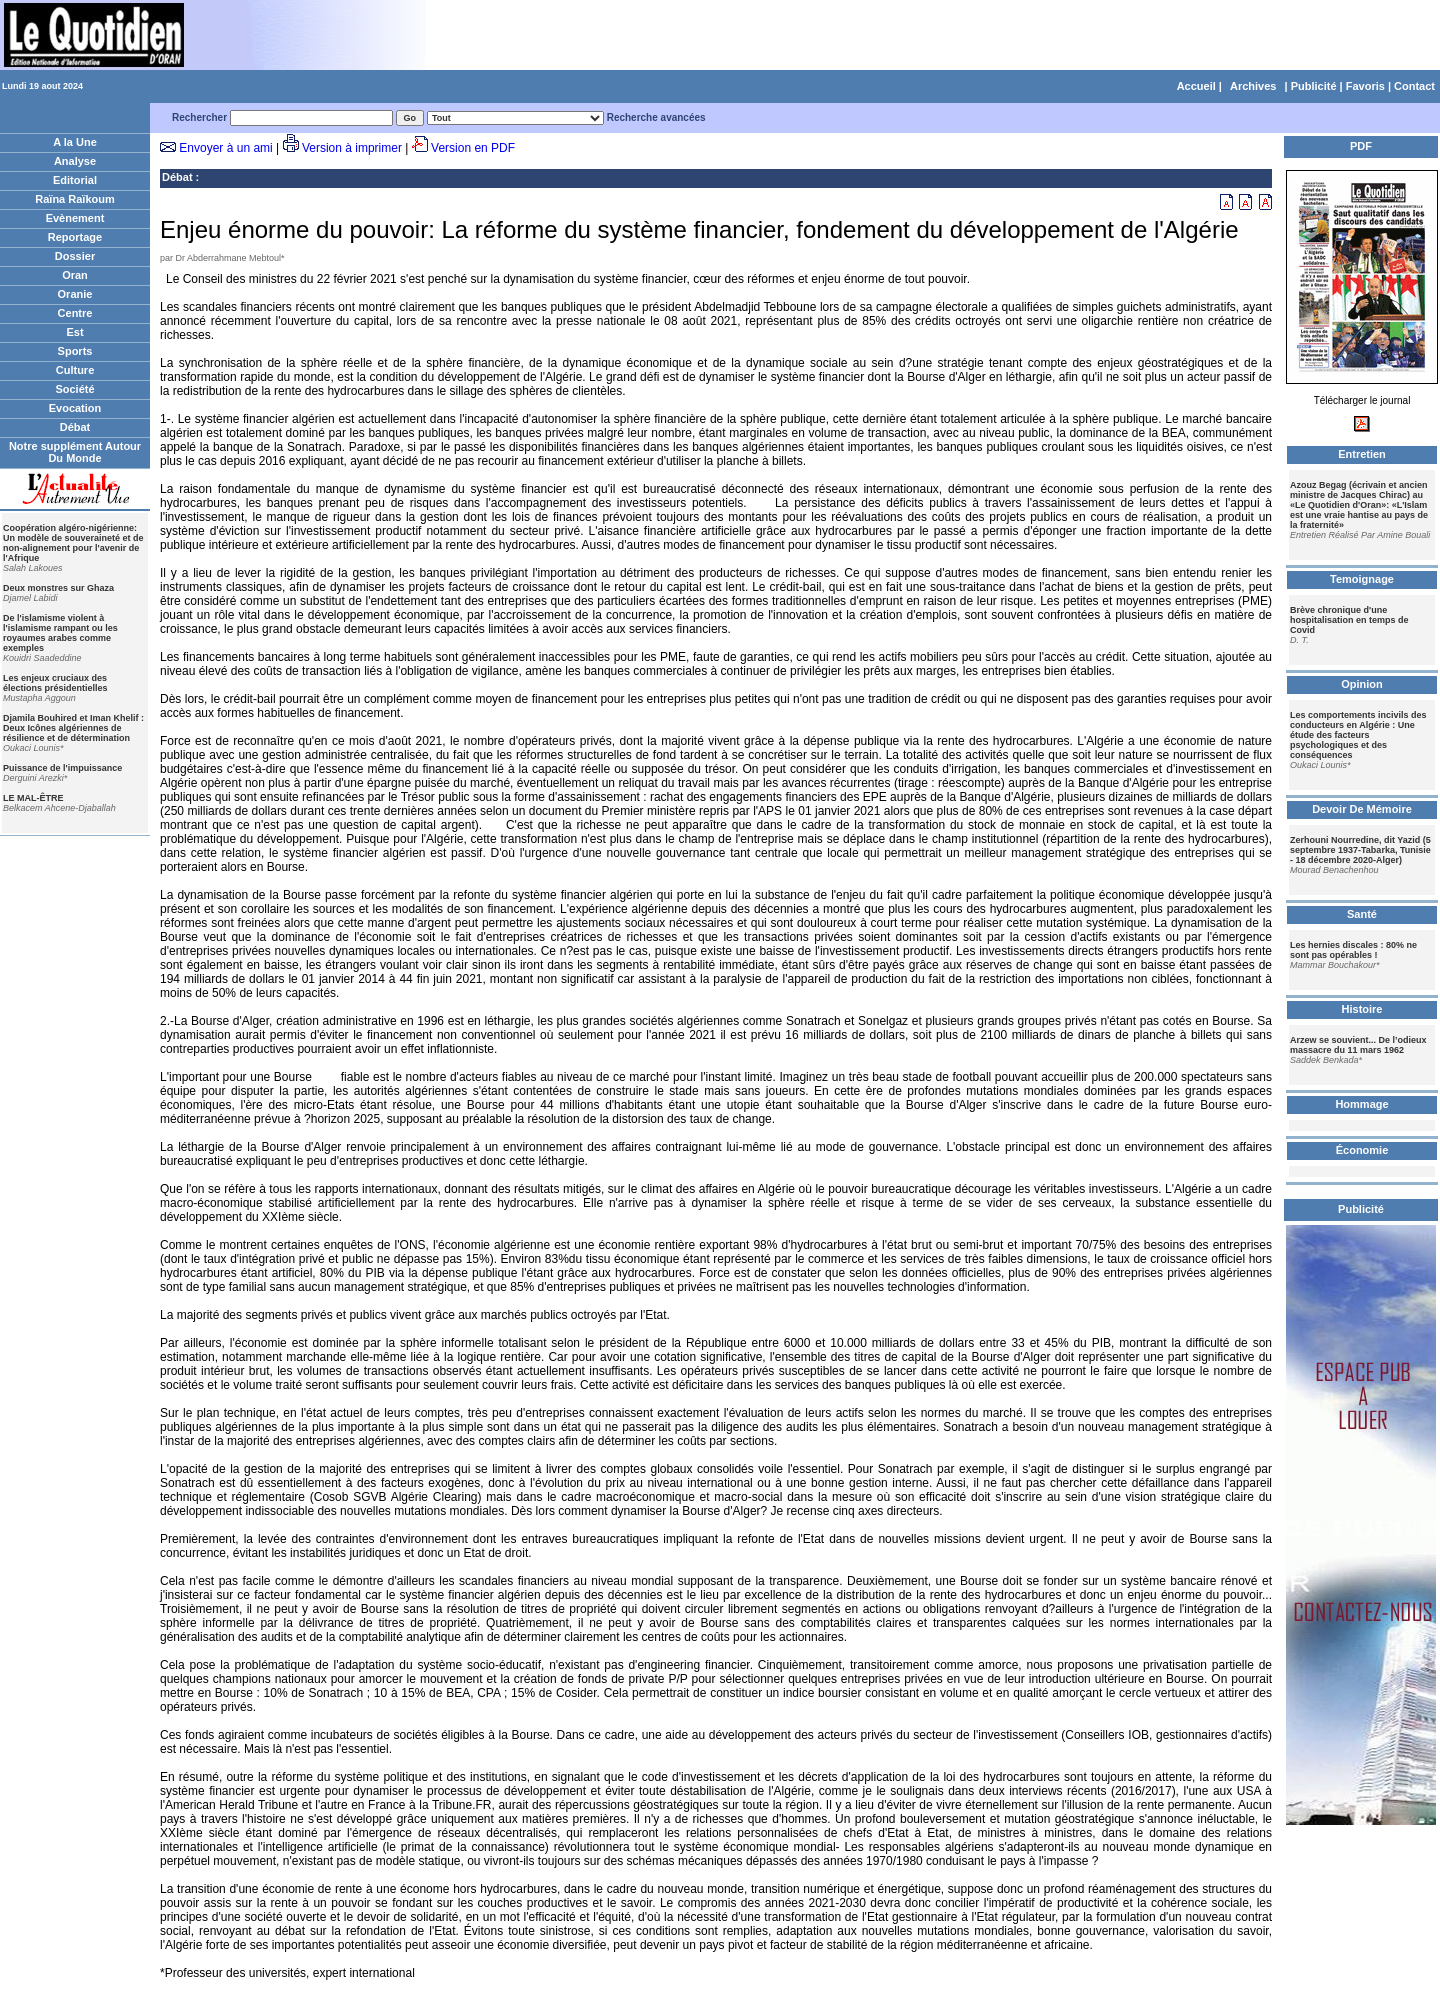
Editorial (75, 180)
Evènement (75, 218)
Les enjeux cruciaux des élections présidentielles (55, 683)
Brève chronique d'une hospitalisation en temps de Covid (1349, 620)
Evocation (75, 408)
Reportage (75, 237)
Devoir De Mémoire (1362, 809)
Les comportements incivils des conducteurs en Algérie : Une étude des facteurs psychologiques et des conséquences (1358, 735)
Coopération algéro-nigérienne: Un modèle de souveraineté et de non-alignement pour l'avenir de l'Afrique (73, 543)
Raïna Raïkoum (74, 199)
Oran (75, 275)
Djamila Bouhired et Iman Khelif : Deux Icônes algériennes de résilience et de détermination (73, 728)
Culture (75, 370)
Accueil (1196, 86)
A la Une (75, 142)
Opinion (1362, 684)
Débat (75, 427)
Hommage (1361, 1104)
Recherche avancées (656, 117)
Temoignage (1362, 579)
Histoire (1362, 1009)
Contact (1414, 86)
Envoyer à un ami (225, 148)
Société (74, 389)
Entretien (1362, 454)
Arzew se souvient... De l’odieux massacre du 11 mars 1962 (1358, 1045)
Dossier (75, 256)
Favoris (1365, 86)
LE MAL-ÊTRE (33, 798)
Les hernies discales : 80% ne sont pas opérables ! (1353, 950)
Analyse (75, 161)
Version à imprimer (352, 148)
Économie (1362, 1150)
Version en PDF (473, 148)
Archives (1253, 86)
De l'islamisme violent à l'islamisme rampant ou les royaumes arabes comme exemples (60, 633)
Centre (75, 313)
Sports (75, 351)
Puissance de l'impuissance (62, 768)
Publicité (1314, 86)
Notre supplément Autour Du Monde (75, 452)
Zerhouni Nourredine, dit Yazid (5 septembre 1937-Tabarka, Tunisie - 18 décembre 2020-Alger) (1360, 850)
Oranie (75, 294)
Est (74, 332)
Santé (1362, 914)
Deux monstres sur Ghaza (58, 588)
